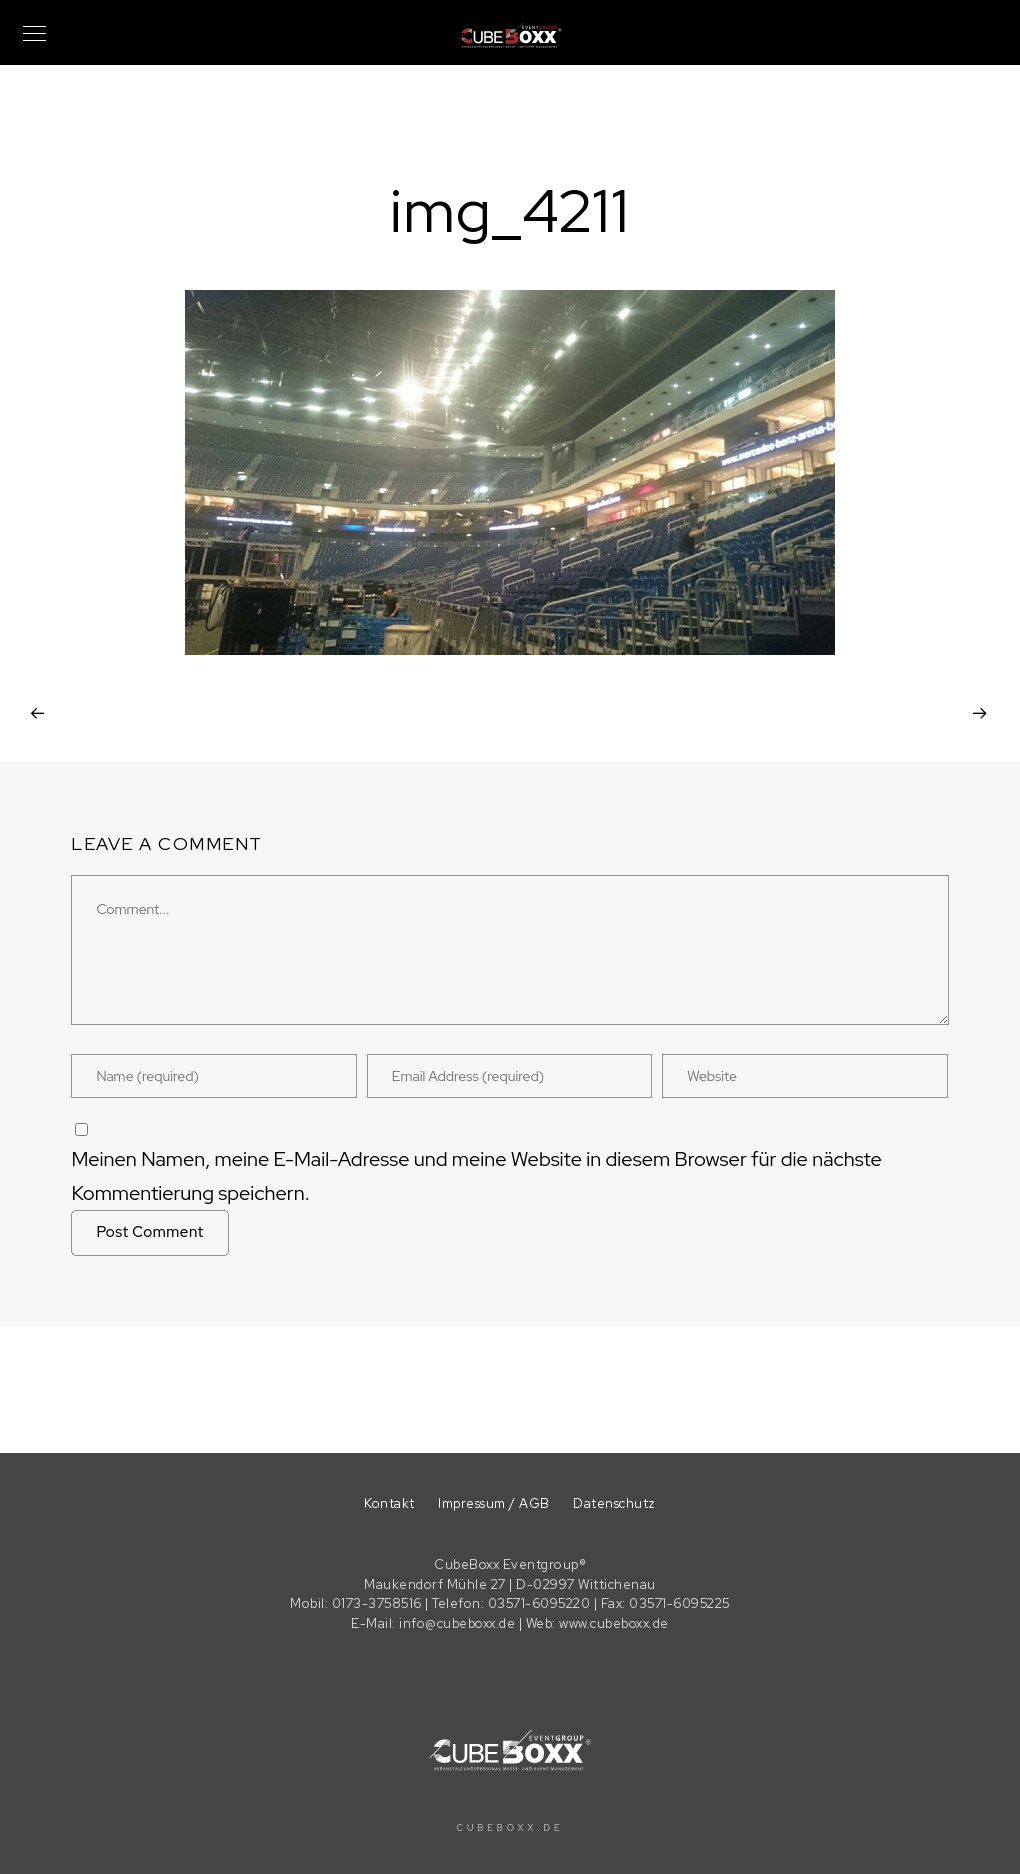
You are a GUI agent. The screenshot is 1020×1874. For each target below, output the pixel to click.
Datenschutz (614, 1503)
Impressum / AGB (494, 1503)
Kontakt (389, 1503)
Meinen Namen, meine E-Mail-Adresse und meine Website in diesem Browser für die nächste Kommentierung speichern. (476, 1176)
